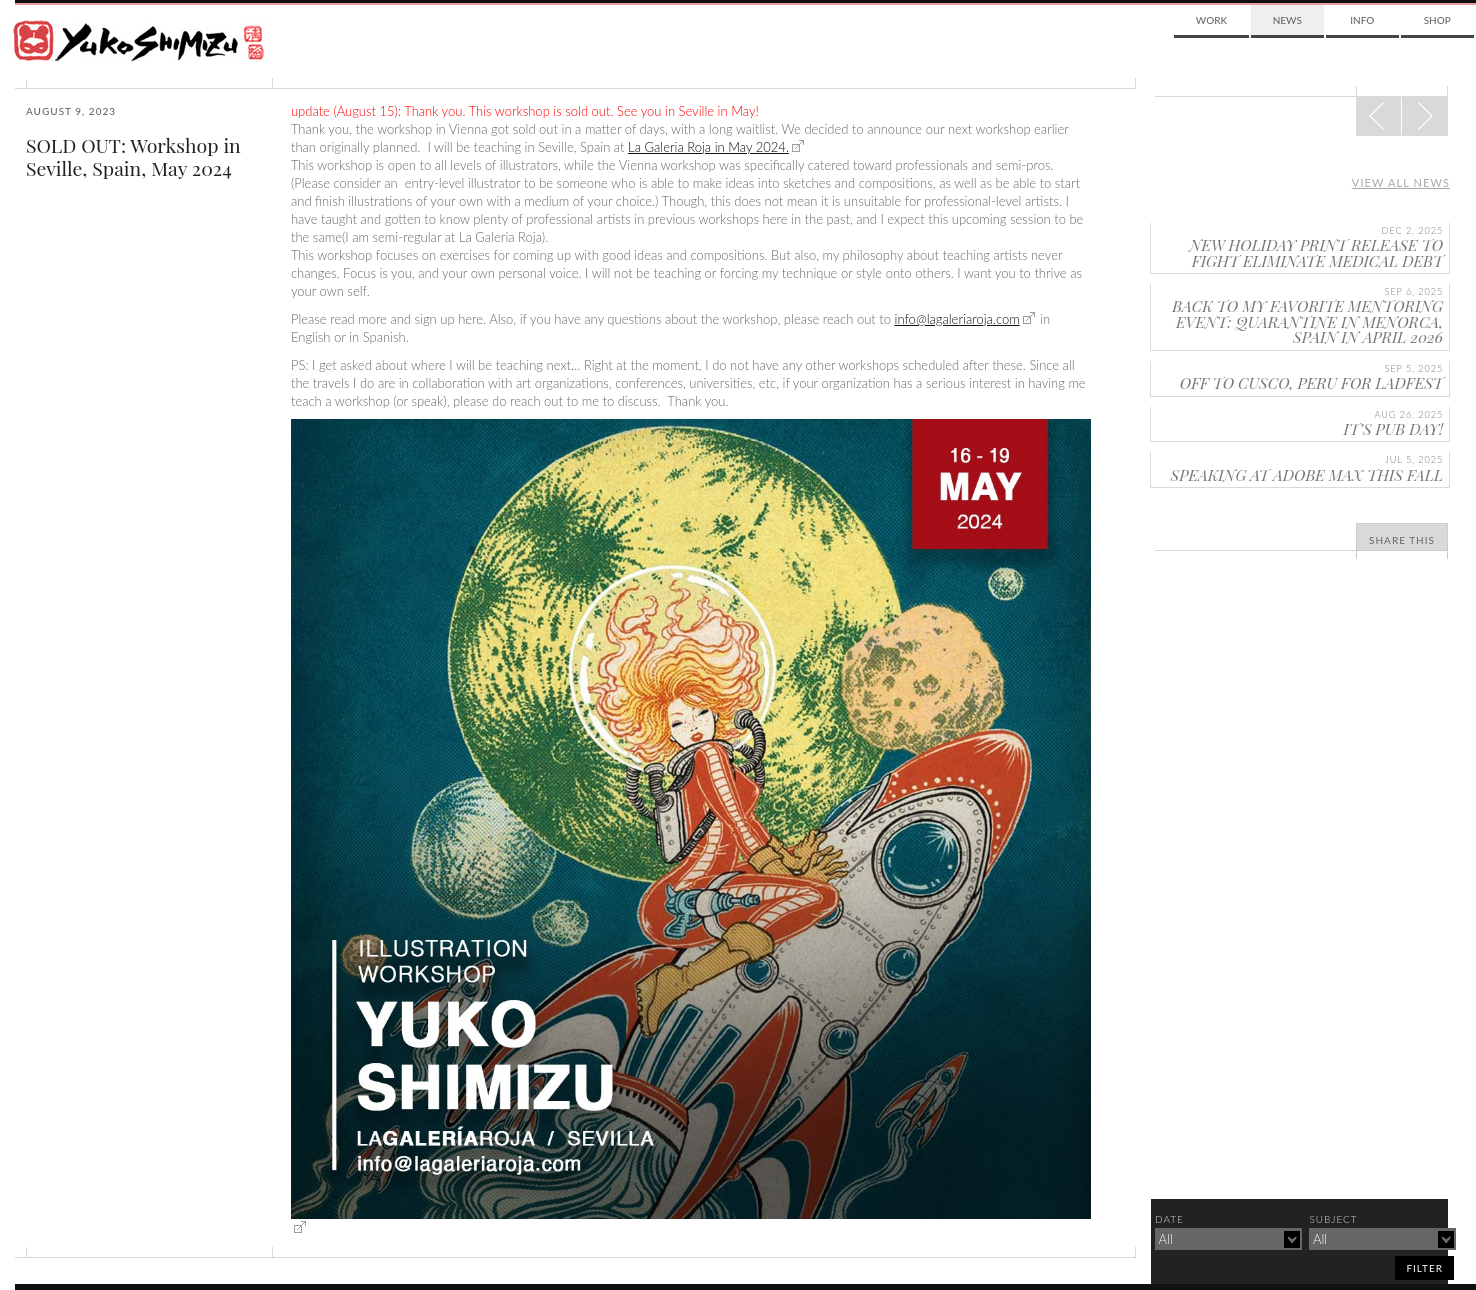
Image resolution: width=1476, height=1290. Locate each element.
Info (1362, 20)
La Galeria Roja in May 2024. (708, 147)
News (1287, 20)
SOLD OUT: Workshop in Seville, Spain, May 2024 (133, 156)
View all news (1401, 182)
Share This (1402, 540)
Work (1211, 20)
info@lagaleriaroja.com (957, 319)
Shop (1437, 20)
